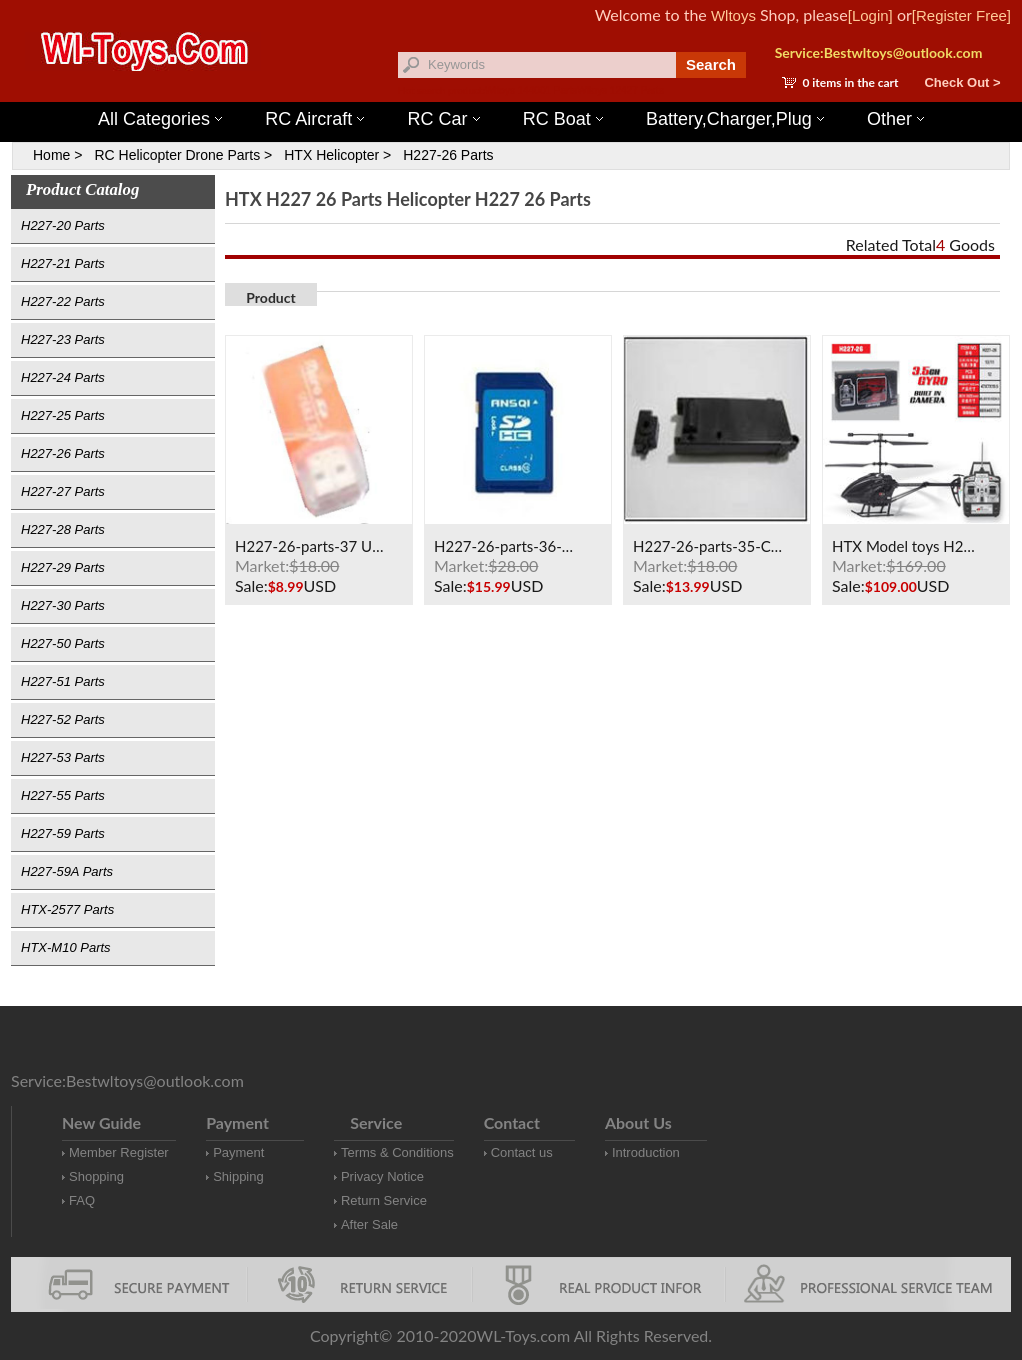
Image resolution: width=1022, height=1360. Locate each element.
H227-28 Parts (63, 529)
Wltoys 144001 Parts (531, 90)
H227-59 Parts (63, 833)
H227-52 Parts (63, 719)
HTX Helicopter (331, 155)
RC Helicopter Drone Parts (177, 155)
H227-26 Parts (448, 155)
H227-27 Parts (63, 491)
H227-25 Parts (63, 415)
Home (51, 155)
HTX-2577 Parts (67, 909)
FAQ (82, 1200)
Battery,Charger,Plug (735, 119)
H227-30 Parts (63, 605)
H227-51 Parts (63, 681)
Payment (238, 1152)
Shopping (96, 1176)
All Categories (160, 119)
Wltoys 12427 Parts (620, 90)
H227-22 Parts (63, 301)
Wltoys (733, 15)
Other (895, 119)
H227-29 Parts (63, 567)
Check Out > (962, 82)
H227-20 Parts (63, 225)
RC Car (444, 119)
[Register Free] (961, 15)
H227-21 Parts (63, 263)
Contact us (522, 1152)
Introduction (646, 1152)
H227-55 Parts (63, 795)
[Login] (870, 15)
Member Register (119, 1152)
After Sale (369, 1224)
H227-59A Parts (67, 871)
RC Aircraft (314, 119)
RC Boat (563, 119)
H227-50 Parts (63, 643)
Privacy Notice (382, 1176)
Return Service (384, 1200)
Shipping (238, 1176)
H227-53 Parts (63, 757)
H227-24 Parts (63, 377)
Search (711, 64)
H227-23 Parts (63, 339)
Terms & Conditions (397, 1152)
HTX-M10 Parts (66, 947)
